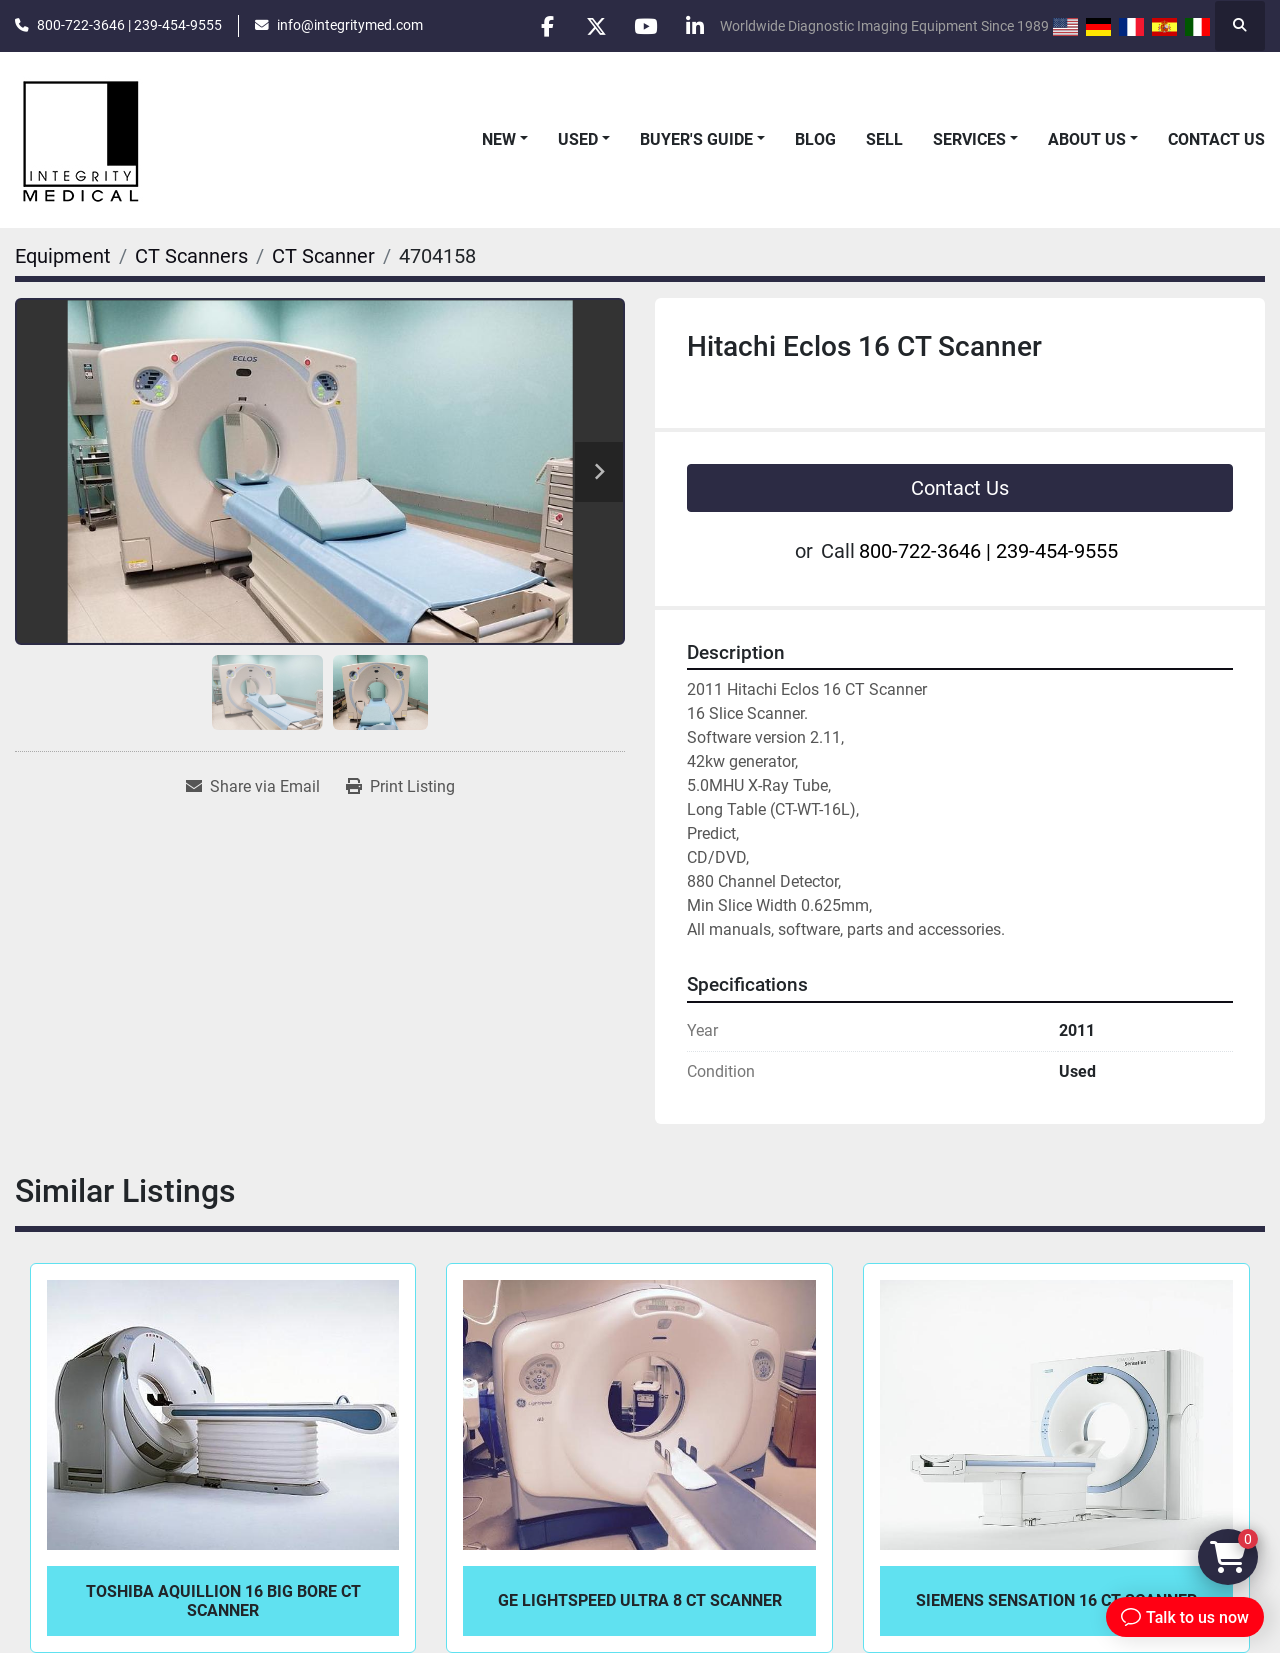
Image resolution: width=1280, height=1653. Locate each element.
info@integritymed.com (350, 25)
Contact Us (1216, 139)
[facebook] (541, 26)
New (499, 139)
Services (969, 139)
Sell (884, 139)
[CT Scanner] (323, 256)
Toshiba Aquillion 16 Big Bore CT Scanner (223, 1601)
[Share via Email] (253, 787)
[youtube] (643, 26)
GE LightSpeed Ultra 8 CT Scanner (640, 1600)
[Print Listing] (400, 787)
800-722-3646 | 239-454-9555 (129, 25)
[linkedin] (694, 26)
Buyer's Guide (696, 139)
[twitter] (592, 26)
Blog (815, 139)
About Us (1087, 139)
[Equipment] (63, 256)
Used (578, 139)
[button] (505, 140)
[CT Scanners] (191, 256)
